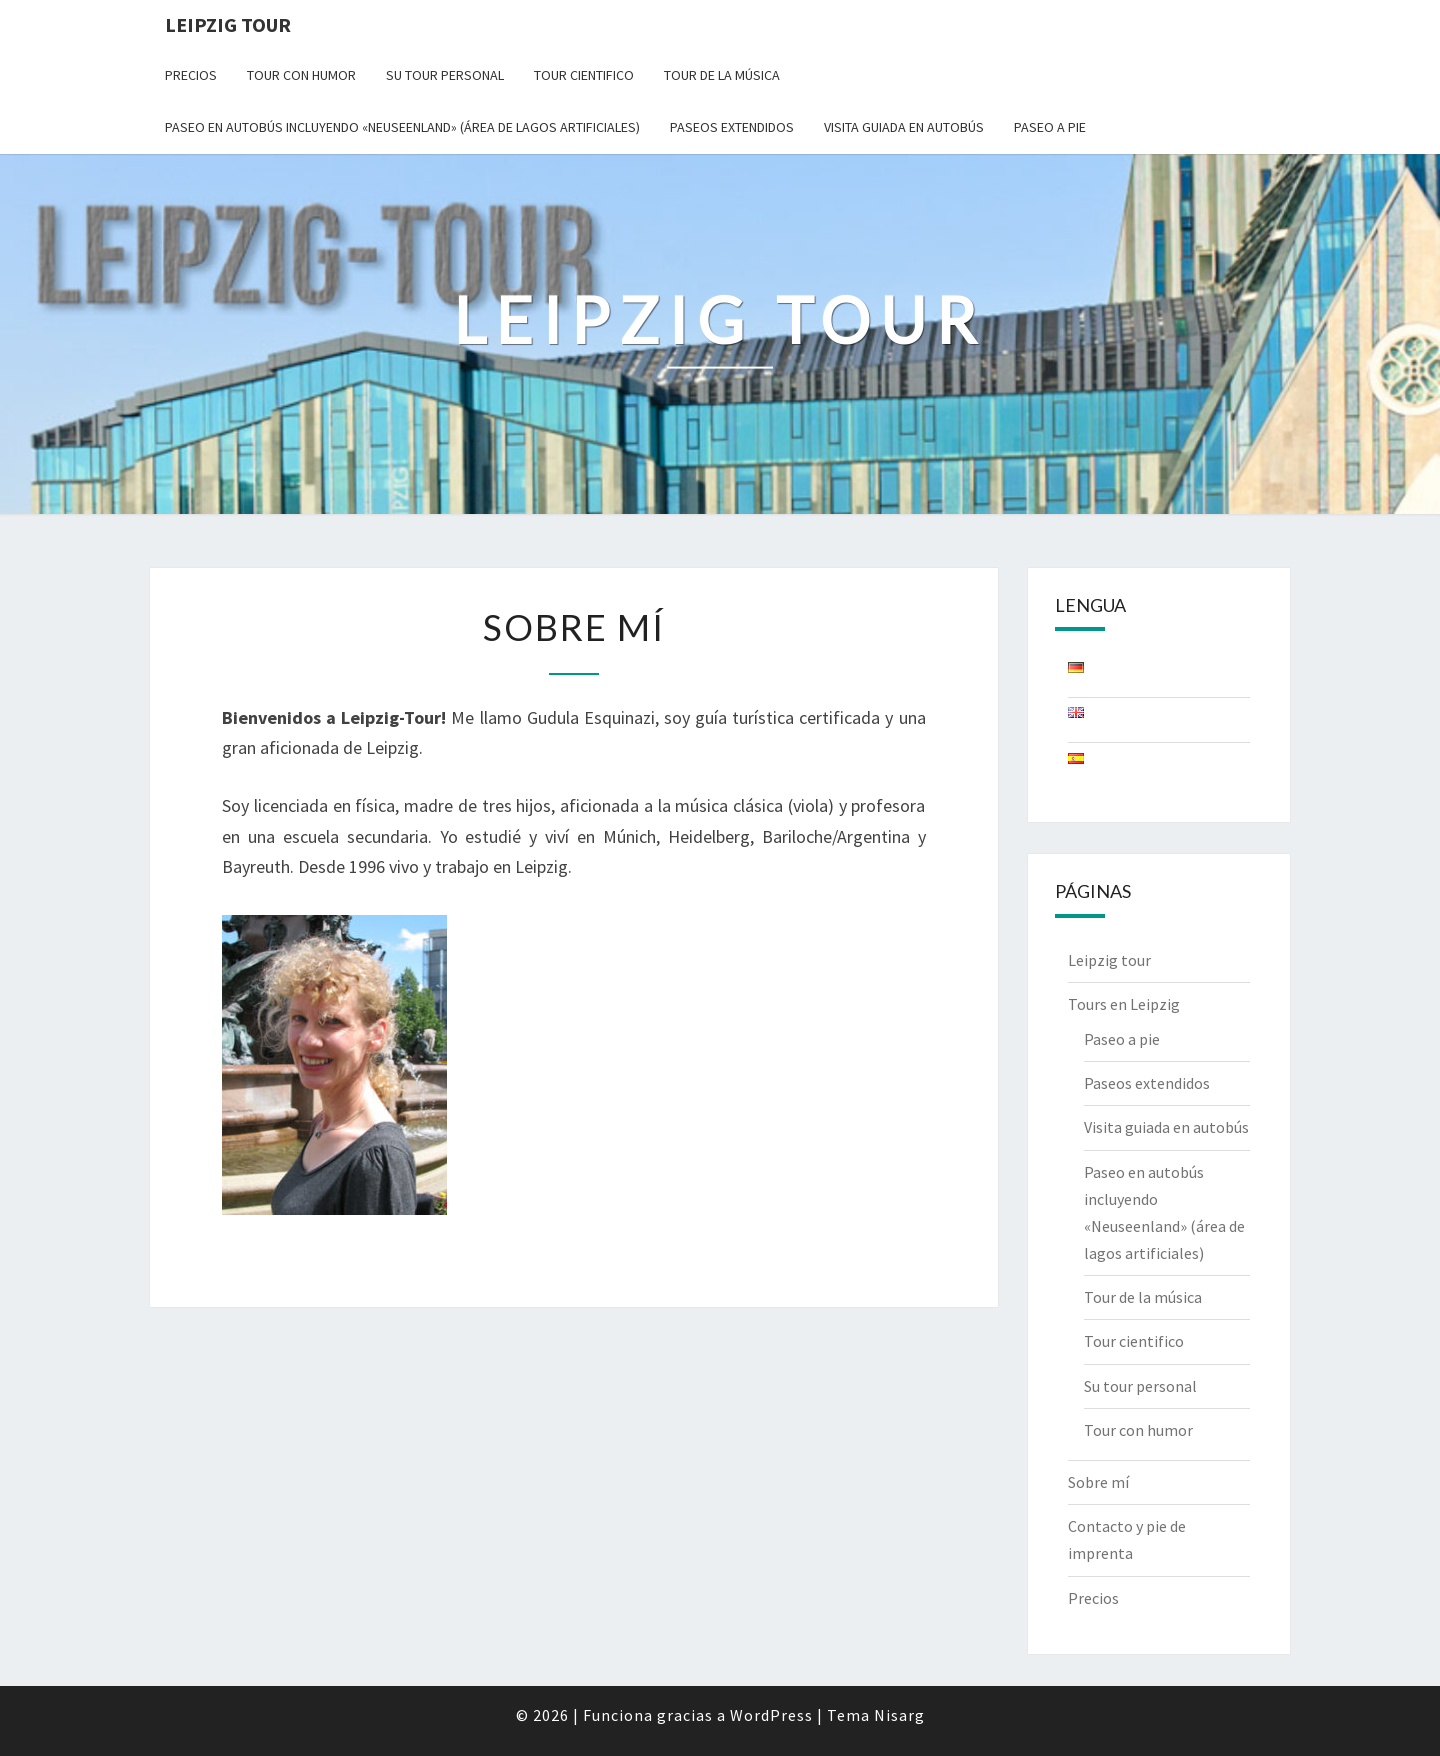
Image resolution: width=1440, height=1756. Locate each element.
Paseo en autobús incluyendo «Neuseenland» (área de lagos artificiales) (402, 127)
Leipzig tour (1109, 960)
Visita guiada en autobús (904, 127)
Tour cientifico (584, 75)
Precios (191, 75)
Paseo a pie (1050, 127)
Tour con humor (301, 75)
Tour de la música (722, 75)
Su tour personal (445, 75)
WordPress (771, 1715)
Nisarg (899, 1715)
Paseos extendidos (732, 127)
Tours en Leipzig (1124, 1004)
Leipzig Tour (228, 24)
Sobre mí (1098, 1482)
